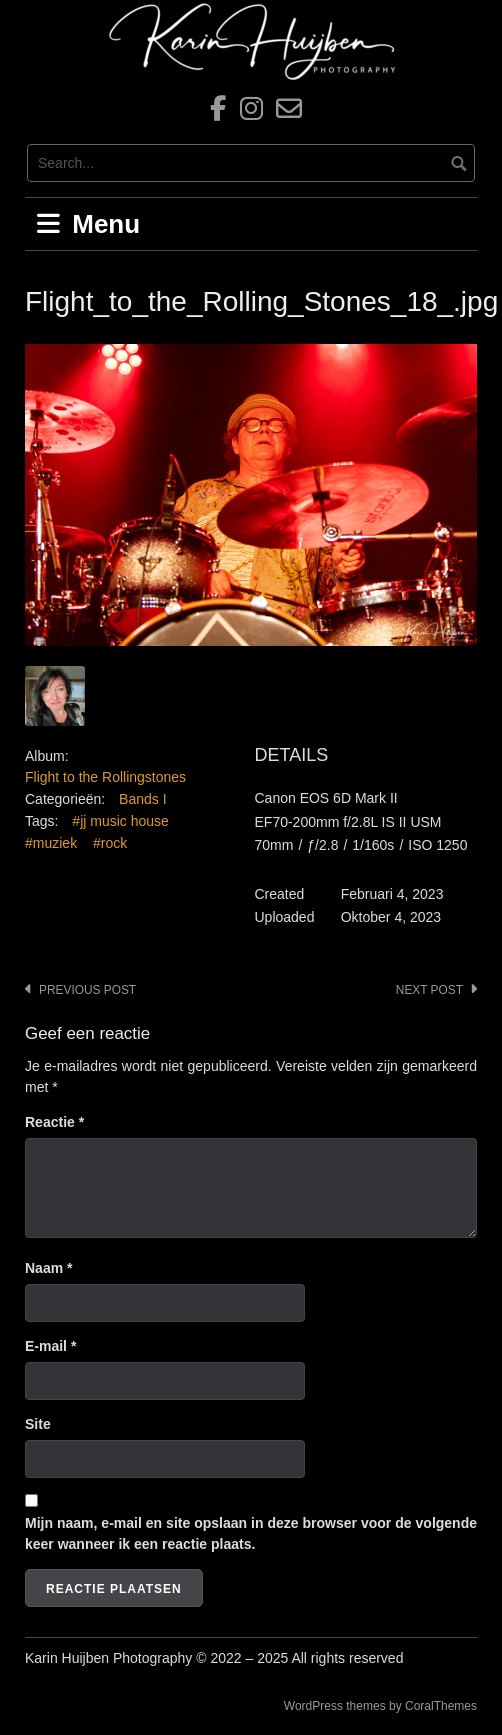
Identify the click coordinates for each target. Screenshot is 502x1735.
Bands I (142, 799)
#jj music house (120, 821)
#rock (110, 843)
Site (38, 1424)
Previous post (87, 990)
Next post (429, 990)
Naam (48, 1268)
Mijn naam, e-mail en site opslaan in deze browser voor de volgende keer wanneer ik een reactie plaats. (251, 1533)
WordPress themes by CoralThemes (380, 1706)
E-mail (50, 1346)
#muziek (51, 843)
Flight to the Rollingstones (105, 777)
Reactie (54, 1122)
